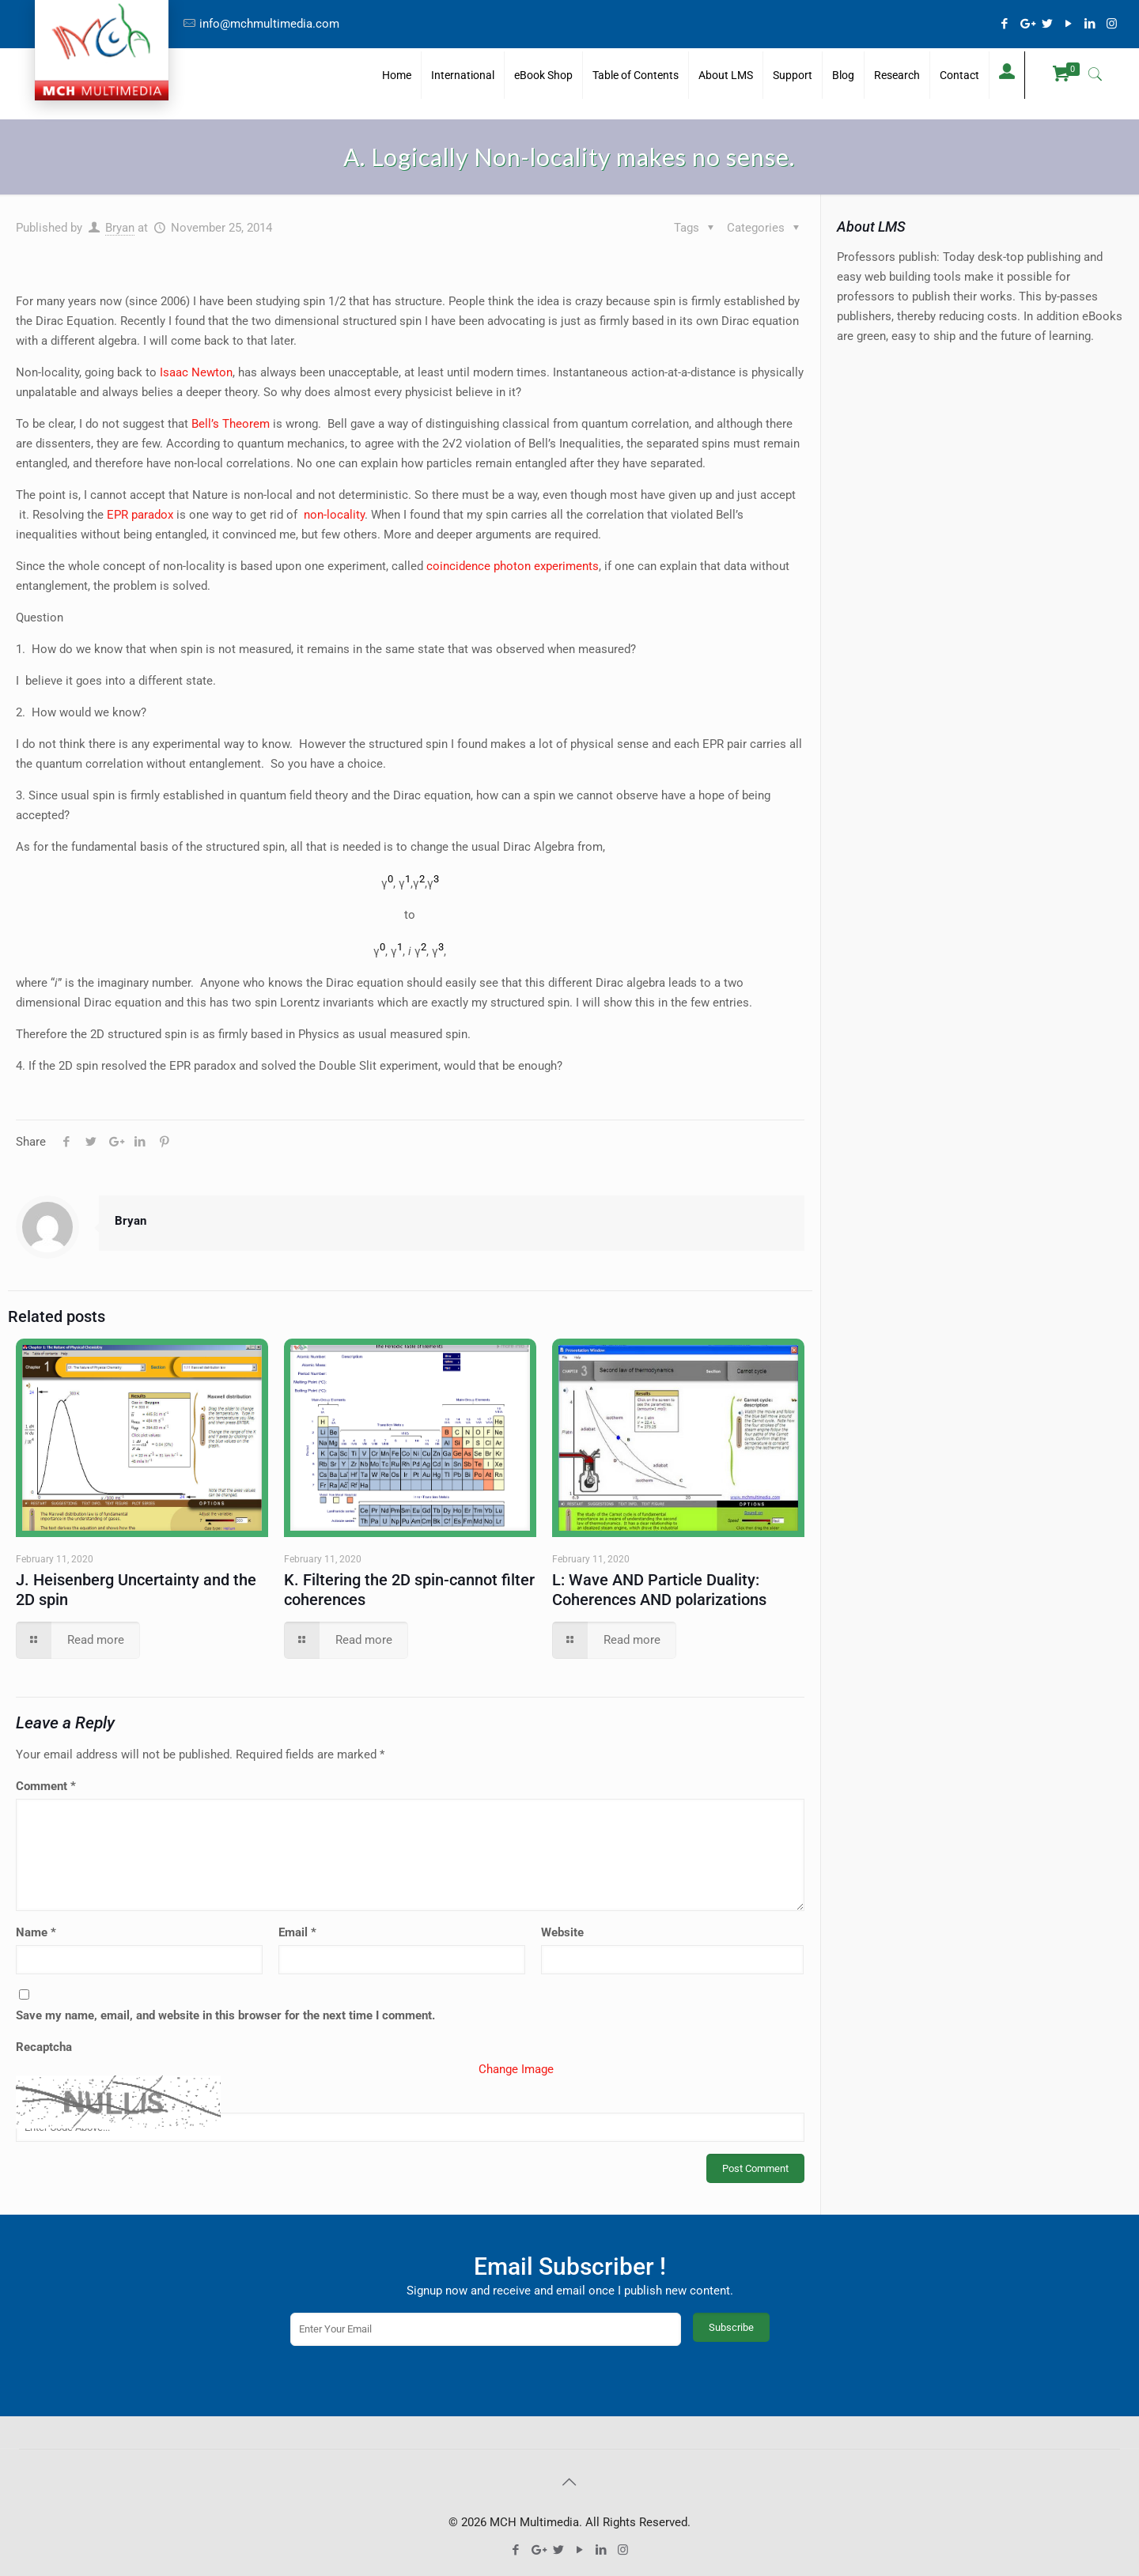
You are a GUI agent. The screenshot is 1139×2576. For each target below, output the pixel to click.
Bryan (119, 228)
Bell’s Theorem (230, 424)
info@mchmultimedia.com (269, 24)
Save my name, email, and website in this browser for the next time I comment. (225, 2015)
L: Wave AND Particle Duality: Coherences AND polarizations (659, 1589)
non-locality (334, 515)
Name (36, 1932)
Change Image (516, 2069)
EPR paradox (140, 515)
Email (297, 1932)
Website (562, 1932)
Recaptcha (44, 2047)
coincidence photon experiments (512, 566)
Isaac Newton (196, 372)
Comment (46, 1786)
